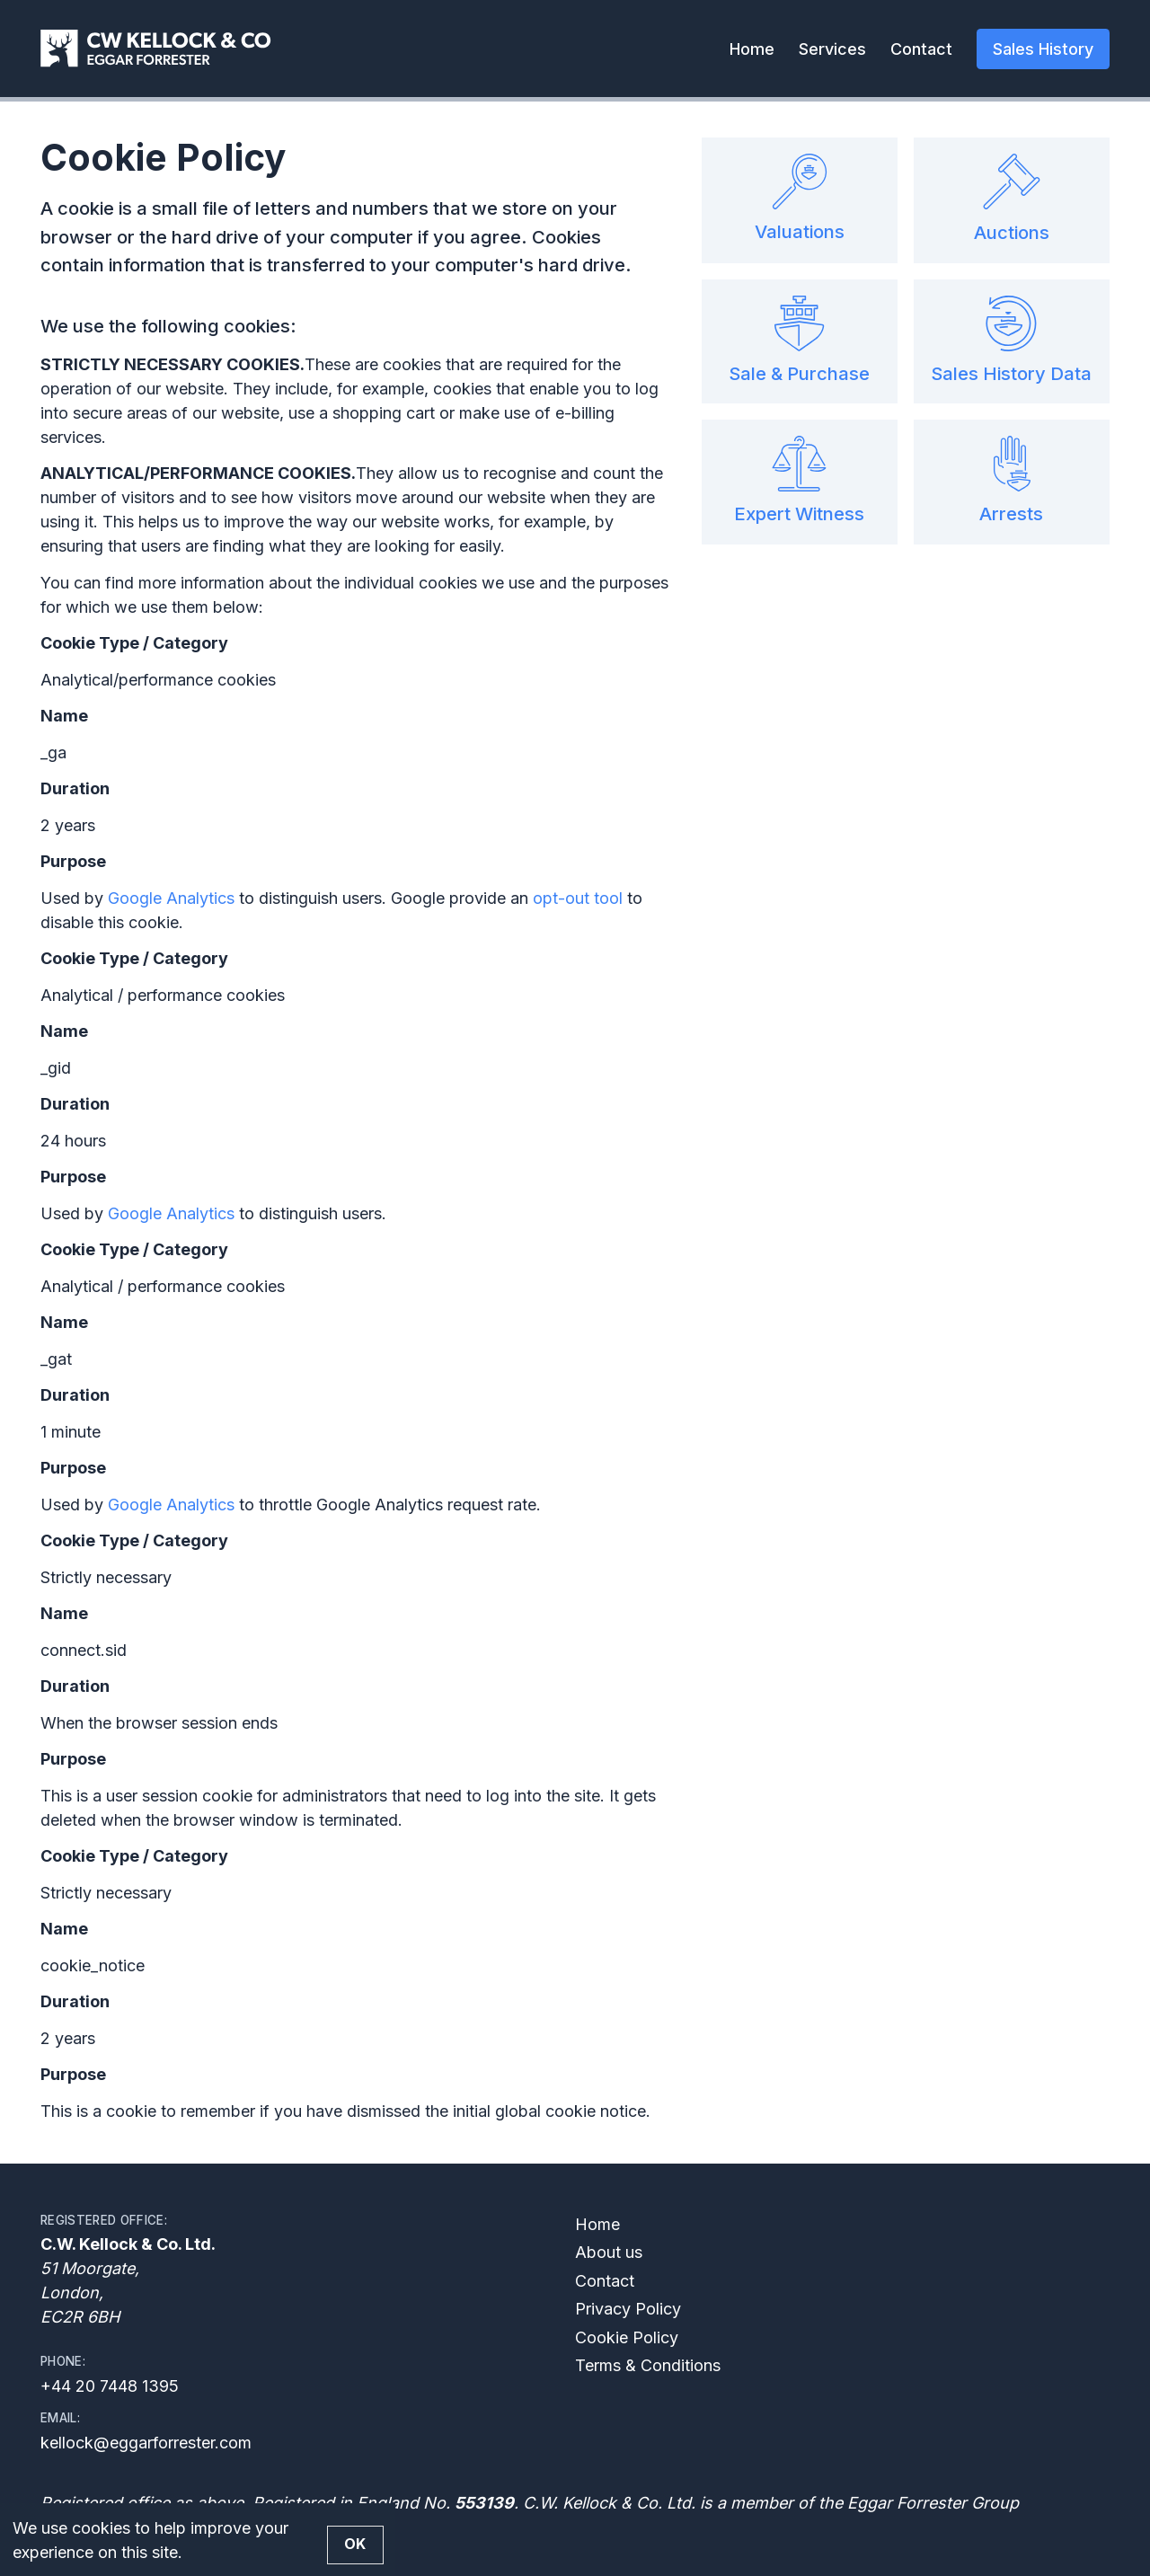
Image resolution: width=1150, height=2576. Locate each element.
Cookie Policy (626, 2337)
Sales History (1043, 49)
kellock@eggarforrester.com (146, 2442)
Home (752, 49)
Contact (921, 49)
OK (355, 2544)
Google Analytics (171, 898)
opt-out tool (578, 898)
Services (832, 49)
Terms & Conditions (648, 2365)
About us (608, 2252)
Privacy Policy (628, 2308)
